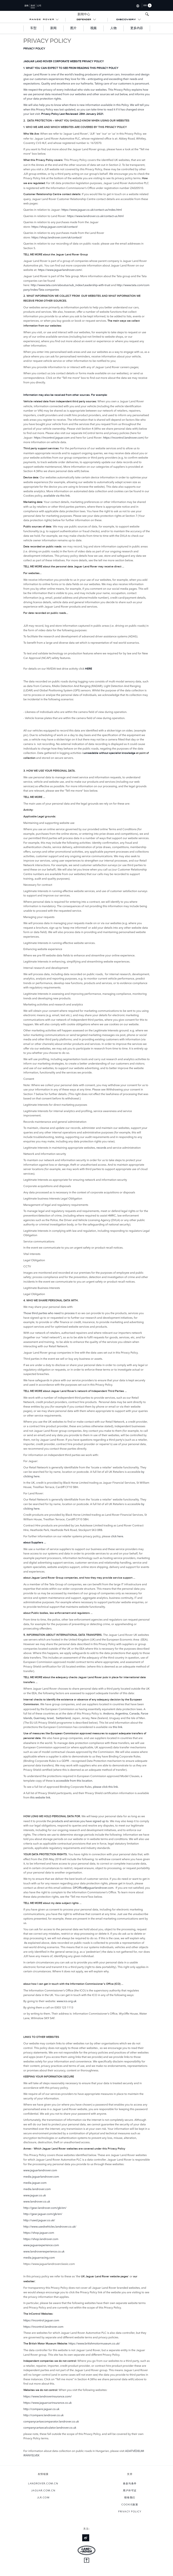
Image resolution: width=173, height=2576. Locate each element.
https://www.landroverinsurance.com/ (47, 2396)
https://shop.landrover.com (40, 2239)
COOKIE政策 (129, 2504)
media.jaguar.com (35, 2182)
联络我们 (129, 2497)
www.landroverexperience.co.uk (43, 2251)
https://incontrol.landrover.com (123, 437)
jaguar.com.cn (43, 2490)
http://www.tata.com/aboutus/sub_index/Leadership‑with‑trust (70, 285)
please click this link (105, 1786)
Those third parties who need (42, 1313)
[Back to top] (86, 2561)
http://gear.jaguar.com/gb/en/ (42, 2214)
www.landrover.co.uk (36, 2201)
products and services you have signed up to (80, 1821)
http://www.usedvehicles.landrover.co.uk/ (49, 2226)
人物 (113, 28)
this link (117, 1727)
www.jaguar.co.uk (34, 2195)
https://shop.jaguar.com (38, 2232)
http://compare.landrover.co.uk (43, 2415)
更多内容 (136, 28)
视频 (93, 28)
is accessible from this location (72, 1780)
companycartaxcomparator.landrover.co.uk (51, 2421)
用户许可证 (130, 2490)
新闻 (53, 28)
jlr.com (43, 2497)
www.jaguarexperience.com (41, 2245)
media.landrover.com (37, 2189)
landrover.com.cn (43, 2483)
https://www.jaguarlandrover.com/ (60, 270)
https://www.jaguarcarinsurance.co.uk (47, 2402)
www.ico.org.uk (66, 2001)
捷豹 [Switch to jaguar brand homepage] (26, 5)
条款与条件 (130, 2483)
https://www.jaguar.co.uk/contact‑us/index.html (91, 209)
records (101, 1147)
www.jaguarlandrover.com (40, 2170)
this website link (40, 1797)
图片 (73, 28)
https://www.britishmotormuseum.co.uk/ (94, 2343)
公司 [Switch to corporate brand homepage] (39, 5)
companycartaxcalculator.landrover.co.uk (49, 2427)
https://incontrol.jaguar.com (52, 437)
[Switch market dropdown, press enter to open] (138, 5)
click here (117, 1536)
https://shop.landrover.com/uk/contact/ (56, 237)
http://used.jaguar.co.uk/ (39, 2220)
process (70, 1313)
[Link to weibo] (85, 2537)
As (25, 1942)
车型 (33, 28)
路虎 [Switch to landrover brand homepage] (33, 5)
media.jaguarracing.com (39, 2257)
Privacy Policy (129, 2511)
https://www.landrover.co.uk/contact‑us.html (95, 216)
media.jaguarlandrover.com (41, 2176)
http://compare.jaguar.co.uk (41, 2409)
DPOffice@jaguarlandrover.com (93, 1887)
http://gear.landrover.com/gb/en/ (44, 2207)
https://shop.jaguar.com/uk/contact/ (54, 226)
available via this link (57, 495)
